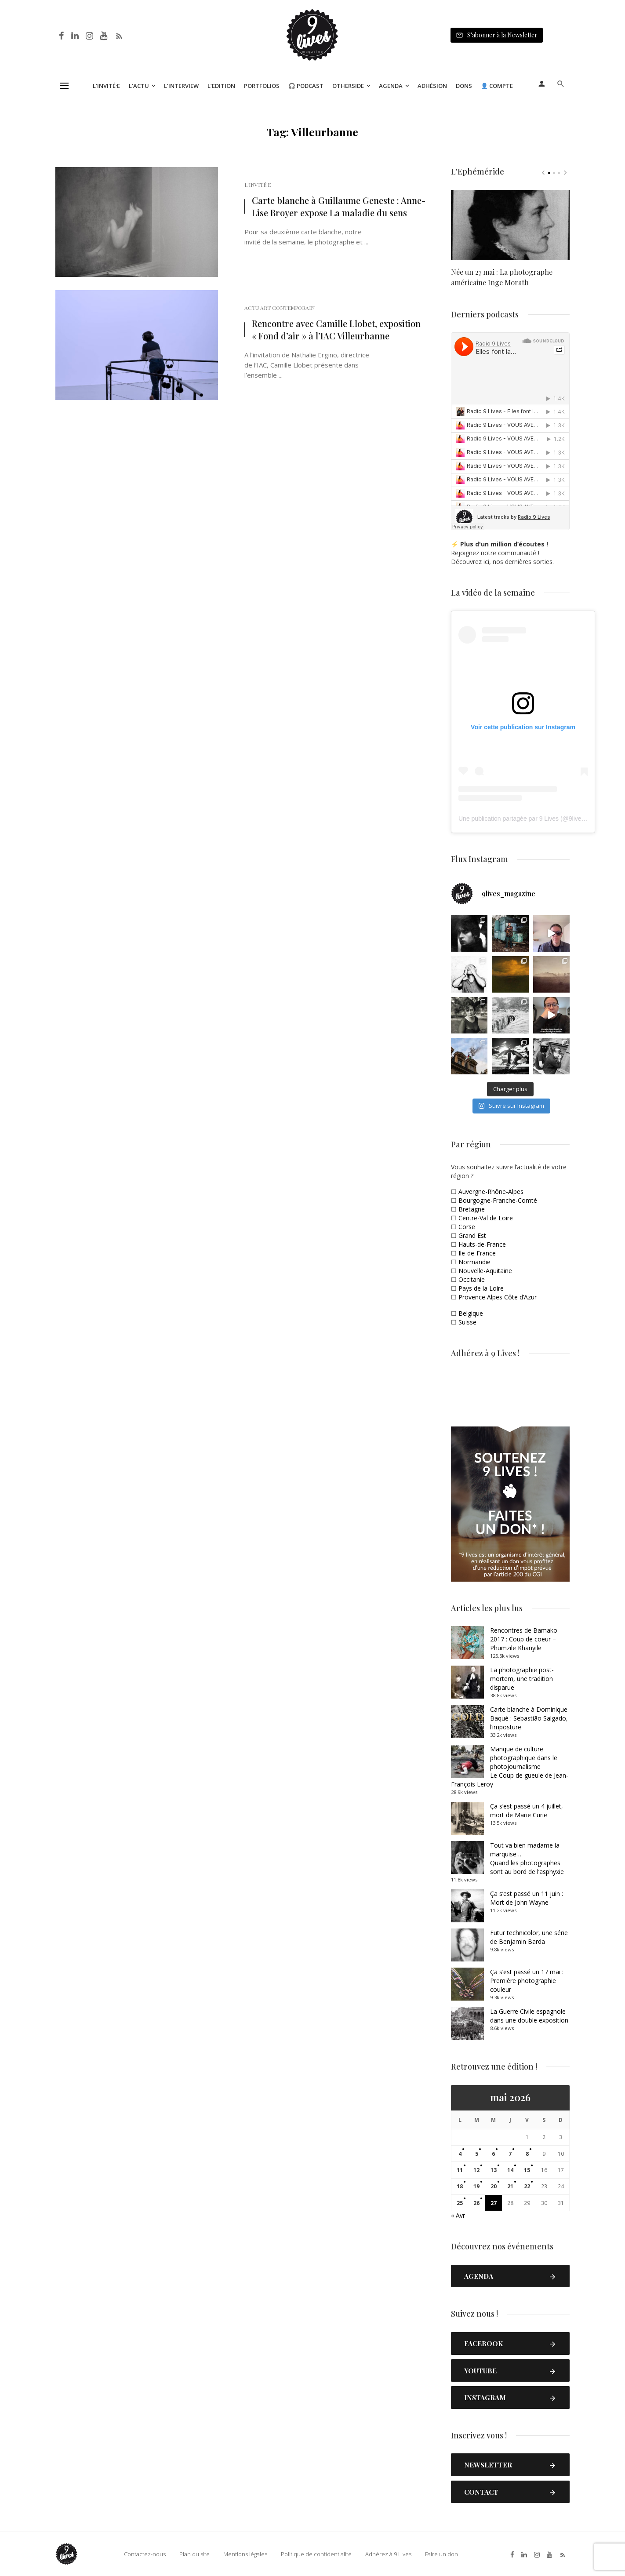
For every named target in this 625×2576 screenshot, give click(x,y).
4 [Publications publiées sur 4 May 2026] (459, 2154)
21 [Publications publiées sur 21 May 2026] (510, 2186)
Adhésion (432, 86)
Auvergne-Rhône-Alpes (490, 1191)
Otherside (348, 86)
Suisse (467, 1322)
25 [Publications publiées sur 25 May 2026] (460, 2203)
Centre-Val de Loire (485, 1218)
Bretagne (471, 1209)
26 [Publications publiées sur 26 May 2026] (476, 2203)
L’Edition (221, 86)
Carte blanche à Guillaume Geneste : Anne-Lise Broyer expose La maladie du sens (338, 206)
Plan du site (194, 2554)
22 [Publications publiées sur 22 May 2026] (527, 2186)
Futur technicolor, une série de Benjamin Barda (529, 1937)
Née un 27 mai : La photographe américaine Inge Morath (501, 277)
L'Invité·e (257, 184)
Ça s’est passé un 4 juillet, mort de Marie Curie (526, 1810)
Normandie (474, 1262)
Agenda (391, 86)
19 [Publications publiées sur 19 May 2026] (476, 2186)
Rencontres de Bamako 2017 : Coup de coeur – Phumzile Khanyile (523, 1639)
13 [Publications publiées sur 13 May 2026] (494, 2170)
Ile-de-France (477, 1253)
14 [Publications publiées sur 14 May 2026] (510, 2170)
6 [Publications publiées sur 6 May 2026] (493, 2154)
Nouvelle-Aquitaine (485, 1270)
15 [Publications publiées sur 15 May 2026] (527, 2170)
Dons (464, 86)
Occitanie (471, 1279)
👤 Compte (497, 86)
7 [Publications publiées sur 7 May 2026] (510, 2154)
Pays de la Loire (481, 1288)
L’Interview (181, 86)
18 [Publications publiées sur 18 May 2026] (460, 2186)
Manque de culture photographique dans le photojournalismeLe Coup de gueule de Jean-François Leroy (509, 1766)
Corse (466, 1227)
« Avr (458, 2215)
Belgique (470, 1313)
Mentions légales (245, 2554)
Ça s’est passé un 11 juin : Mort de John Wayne (526, 1898)
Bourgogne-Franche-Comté (497, 1200)
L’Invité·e (106, 86)
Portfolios (262, 86)
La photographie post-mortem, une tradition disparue (522, 1679)
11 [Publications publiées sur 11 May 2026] (460, 2170)
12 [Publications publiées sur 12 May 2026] (476, 2170)
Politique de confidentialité (316, 2554)
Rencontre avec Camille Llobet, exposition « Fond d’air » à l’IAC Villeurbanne (336, 329)
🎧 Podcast (305, 86)
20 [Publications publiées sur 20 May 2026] (494, 2186)
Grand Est (472, 1235)
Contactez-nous (145, 2554)
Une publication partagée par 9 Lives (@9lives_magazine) (537, 818)
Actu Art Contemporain (279, 307)
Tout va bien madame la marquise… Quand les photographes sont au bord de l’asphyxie (527, 1858)
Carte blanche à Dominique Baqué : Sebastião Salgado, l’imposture (529, 1718)
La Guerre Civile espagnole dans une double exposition (529, 2015)
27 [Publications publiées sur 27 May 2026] (494, 2203)
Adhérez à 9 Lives (388, 2554)
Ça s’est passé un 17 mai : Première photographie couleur (526, 1981)
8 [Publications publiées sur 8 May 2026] (527, 2154)
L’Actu (139, 86)
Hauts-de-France (482, 1244)
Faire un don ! (443, 2554)
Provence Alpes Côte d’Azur (497, 1297)
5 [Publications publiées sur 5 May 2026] (476, 2154)
